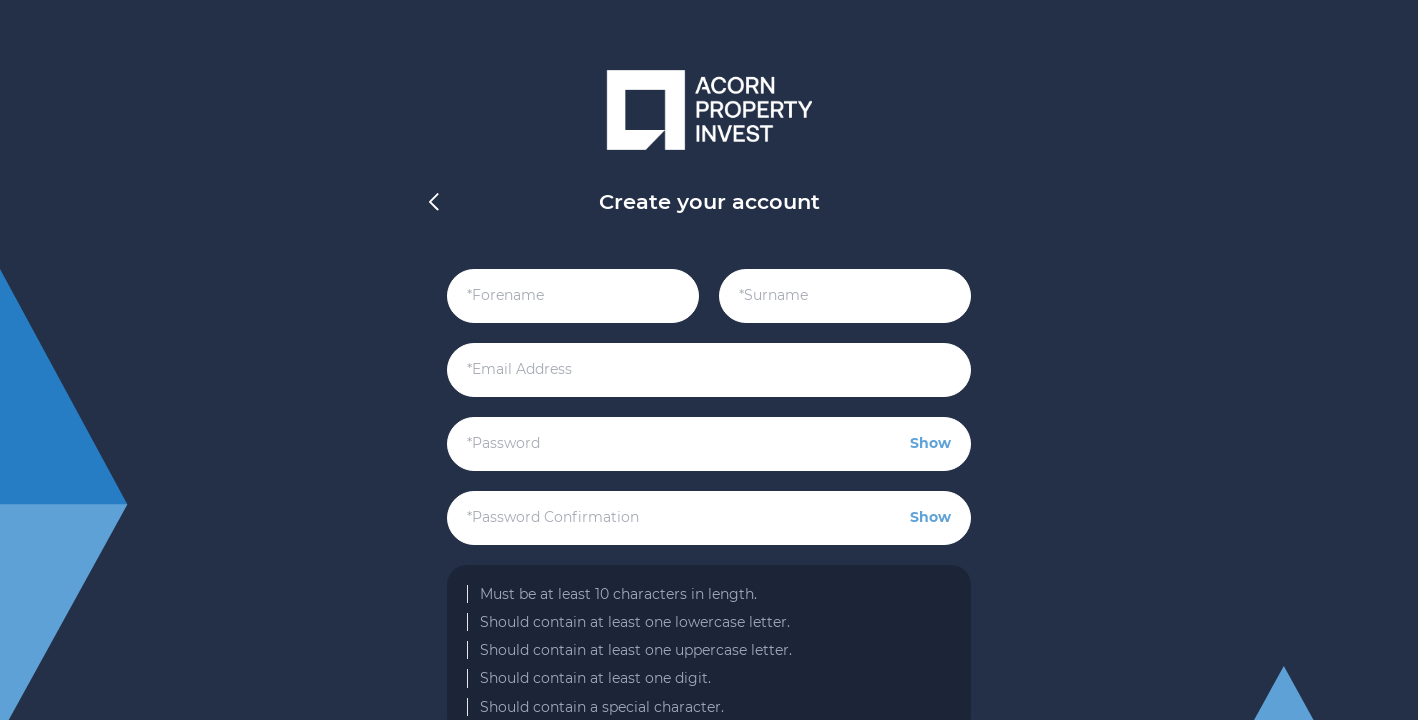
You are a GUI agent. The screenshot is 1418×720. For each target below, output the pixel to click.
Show (930, 443)
